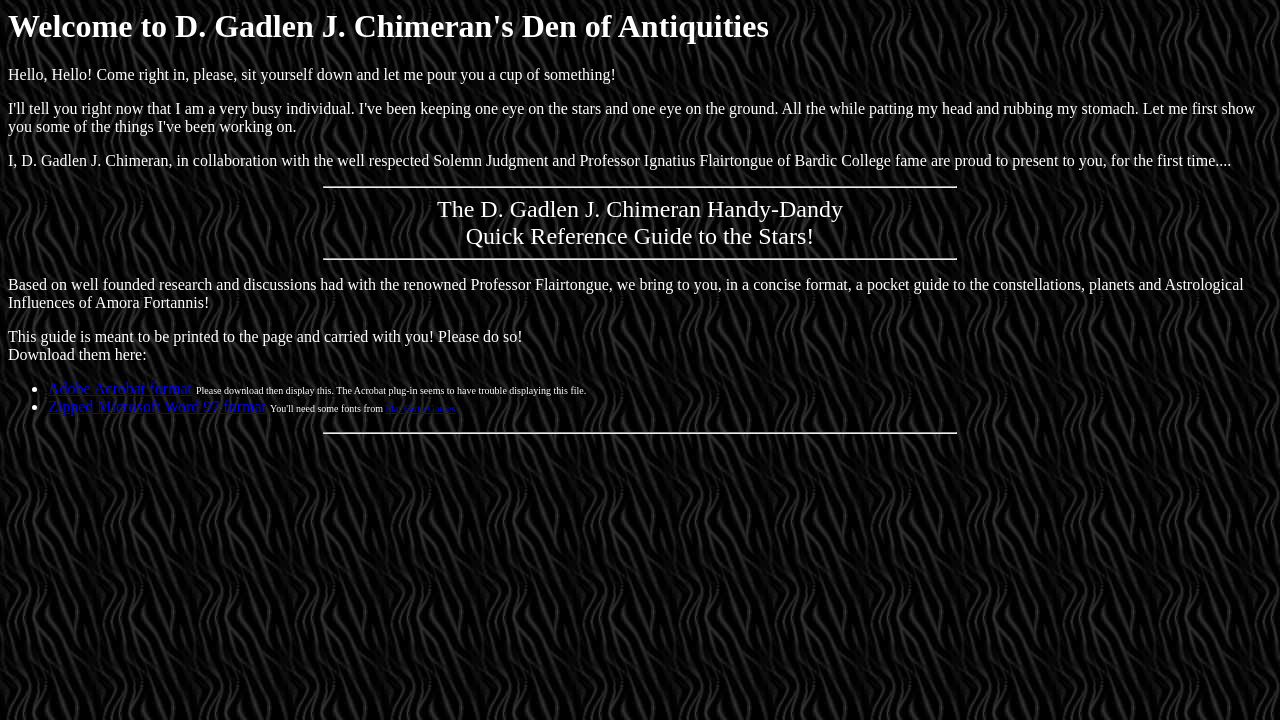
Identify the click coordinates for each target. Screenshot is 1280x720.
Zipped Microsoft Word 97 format (157, 406)
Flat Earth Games (420, 408)
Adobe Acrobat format (120, 388)
